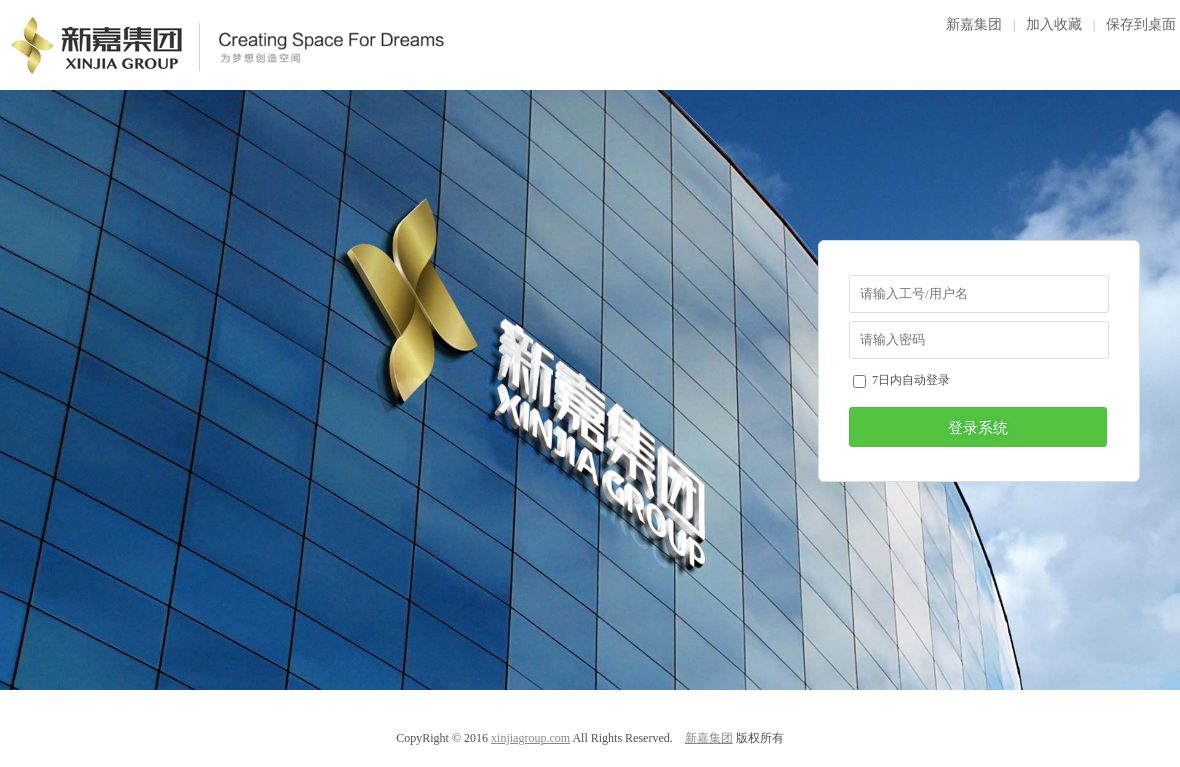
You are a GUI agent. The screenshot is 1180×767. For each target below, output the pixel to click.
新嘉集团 (974, 24)
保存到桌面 (1141, 24)
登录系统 (978, 428)
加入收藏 (1054, 24)
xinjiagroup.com (530, 738)
